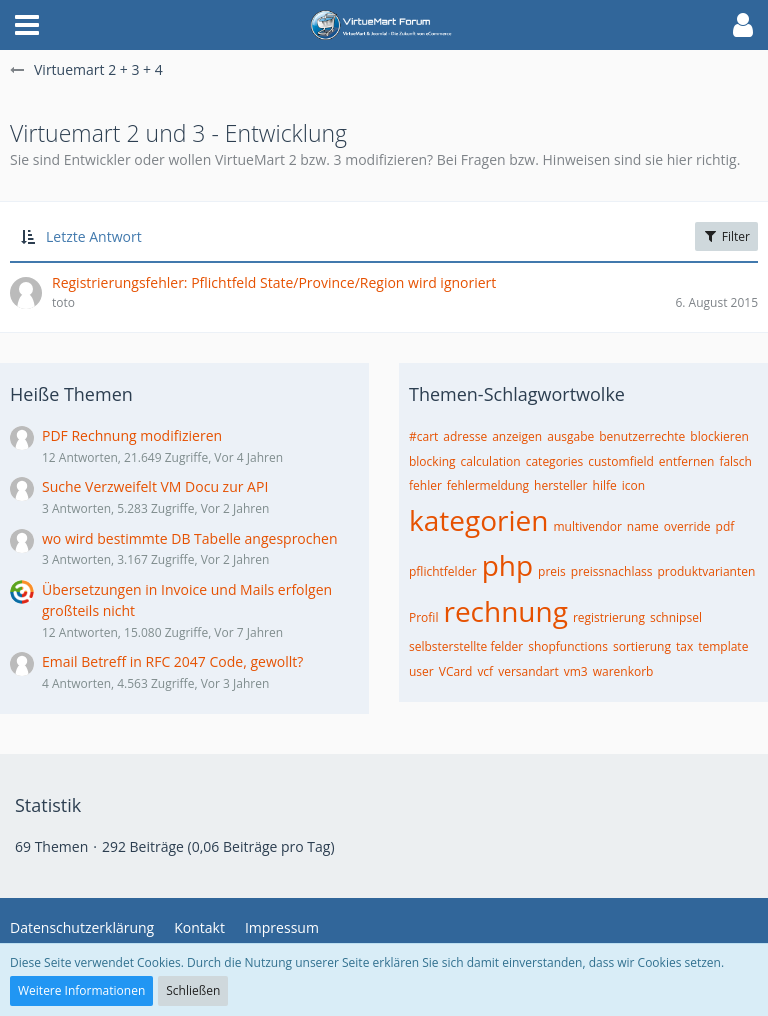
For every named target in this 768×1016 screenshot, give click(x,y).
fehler (425, 485)
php (507, 565)
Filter (726, 236)
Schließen (193, 990)
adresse (465, 436)
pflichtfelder (443, 571)
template (723, 646)
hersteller (560, 485)
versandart (528, 671)
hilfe (605, 485)
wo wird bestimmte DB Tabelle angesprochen (190, 538)
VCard (456, 671)
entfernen (687, 461)
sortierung (642, 646)
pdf (725, 526)
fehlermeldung (488, 485)
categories (555, 461)
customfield (621, 461)
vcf (485, 671)
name (643, 526)
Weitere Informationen (81, 990)
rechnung (505, 611)
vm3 (576, 671)
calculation (491, 461)
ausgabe (570, 436)
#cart (423, 436)
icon (633, 485)
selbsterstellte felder (466, 646)
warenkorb (623, 671)
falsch (735, 461)
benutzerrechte (642, 436)
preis (552, 571)
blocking (432, 461)
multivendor (587, 526)
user (421, 671)
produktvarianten (707, 571)
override (687, 526)
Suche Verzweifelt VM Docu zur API (155, 486)
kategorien (478, 520)
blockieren (719, 436)
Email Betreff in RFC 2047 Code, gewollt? (172, 661)
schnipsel (676, 617)
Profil (423, 617)
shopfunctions (568, 646)
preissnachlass (612, 571)
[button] (27, 25)
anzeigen (517, 436)
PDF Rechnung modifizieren (132, 435)
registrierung (609, 617)
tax (684, 646)
